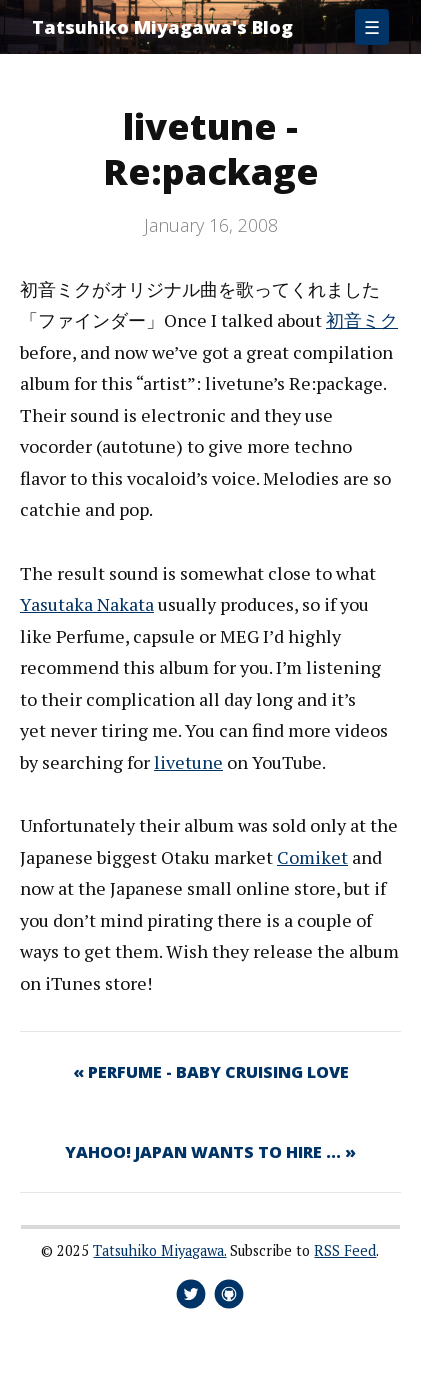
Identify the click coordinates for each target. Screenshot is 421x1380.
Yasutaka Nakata (87, 604)
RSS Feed (345, 1250)
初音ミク (362, 320)
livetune (188, 762)
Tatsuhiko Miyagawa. (159, 1250)
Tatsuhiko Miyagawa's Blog (162, 27)
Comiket (312, 857)
